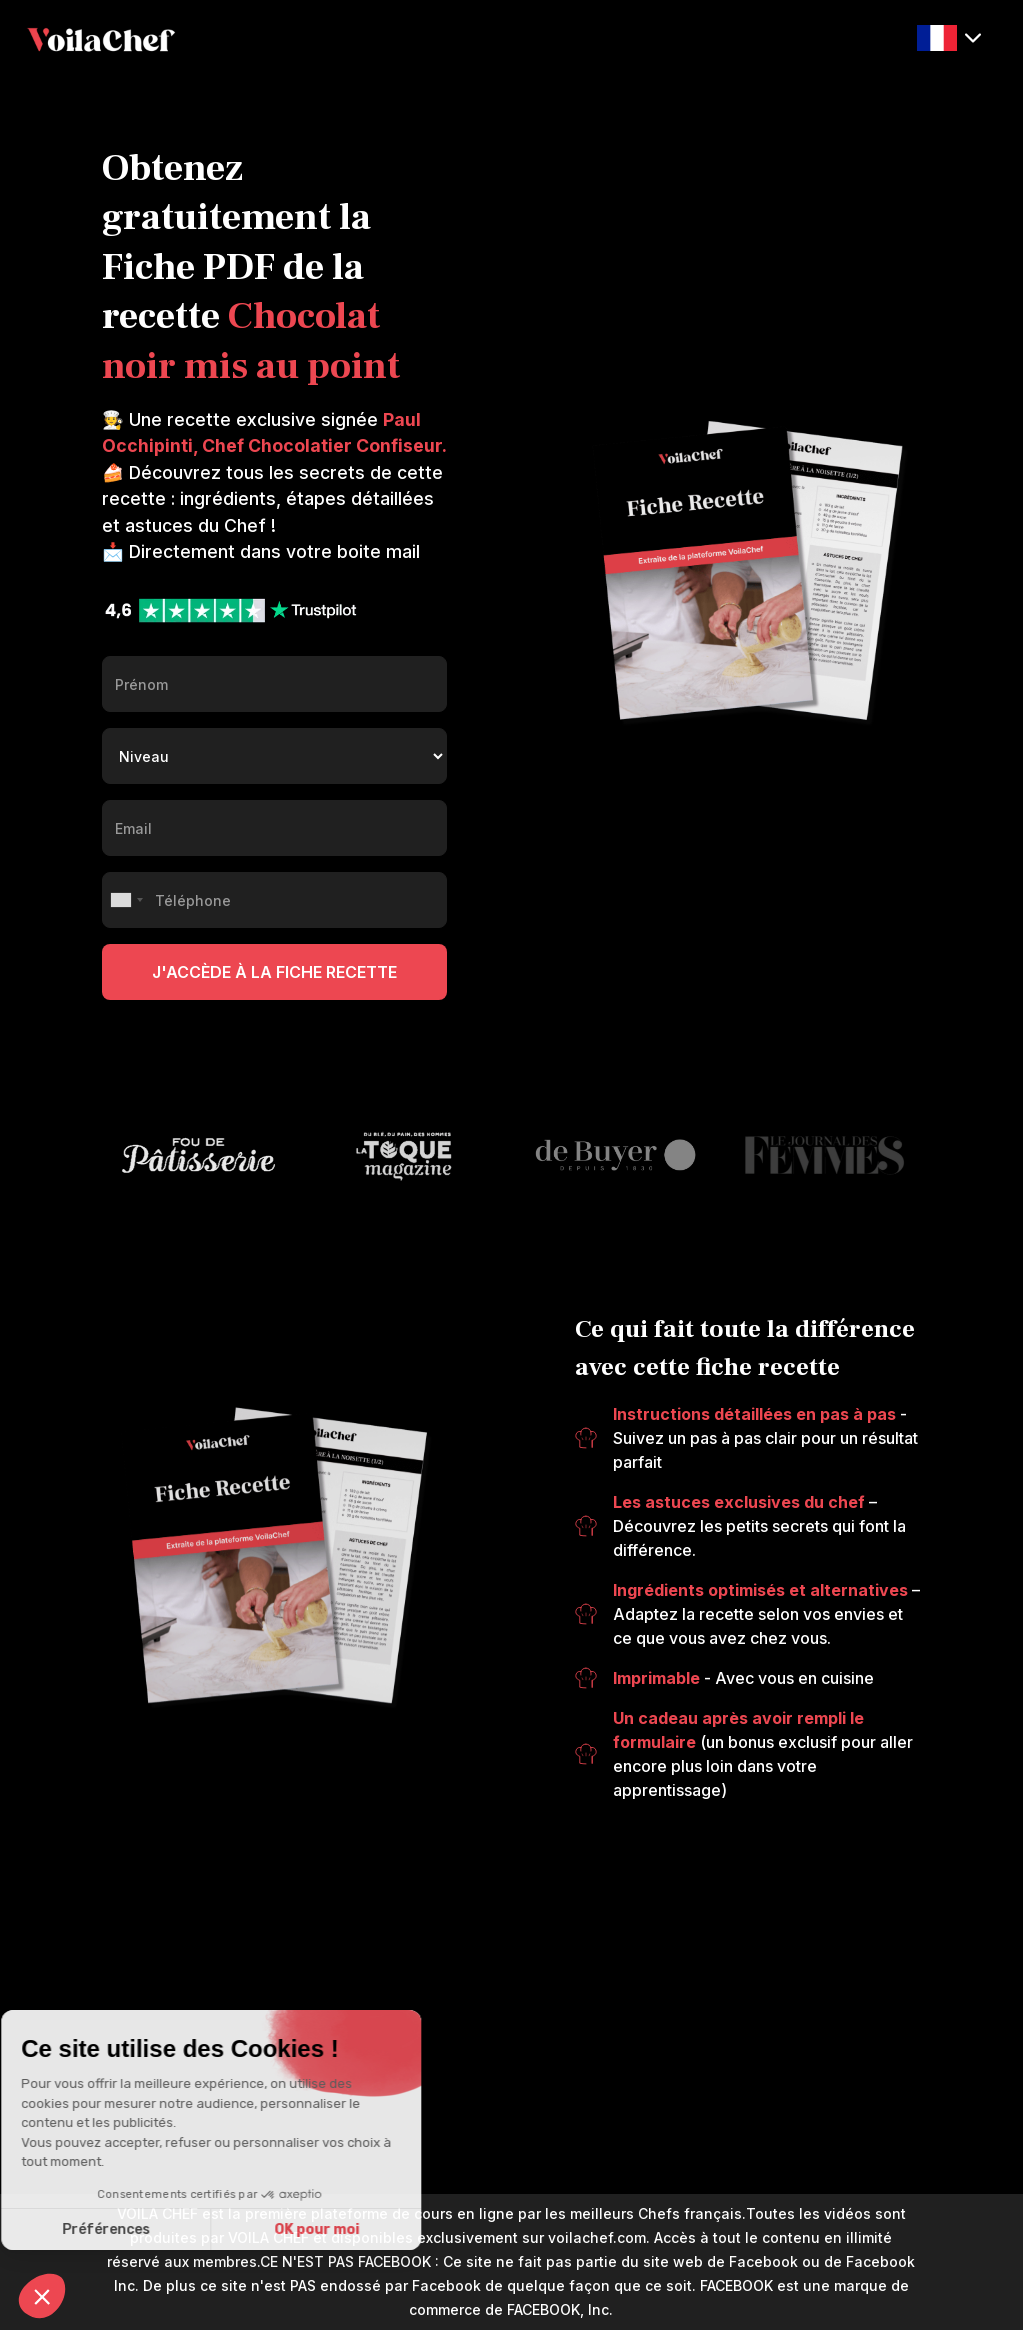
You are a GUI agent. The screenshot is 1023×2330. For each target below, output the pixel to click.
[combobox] (126, 900)
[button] (949, 38)
